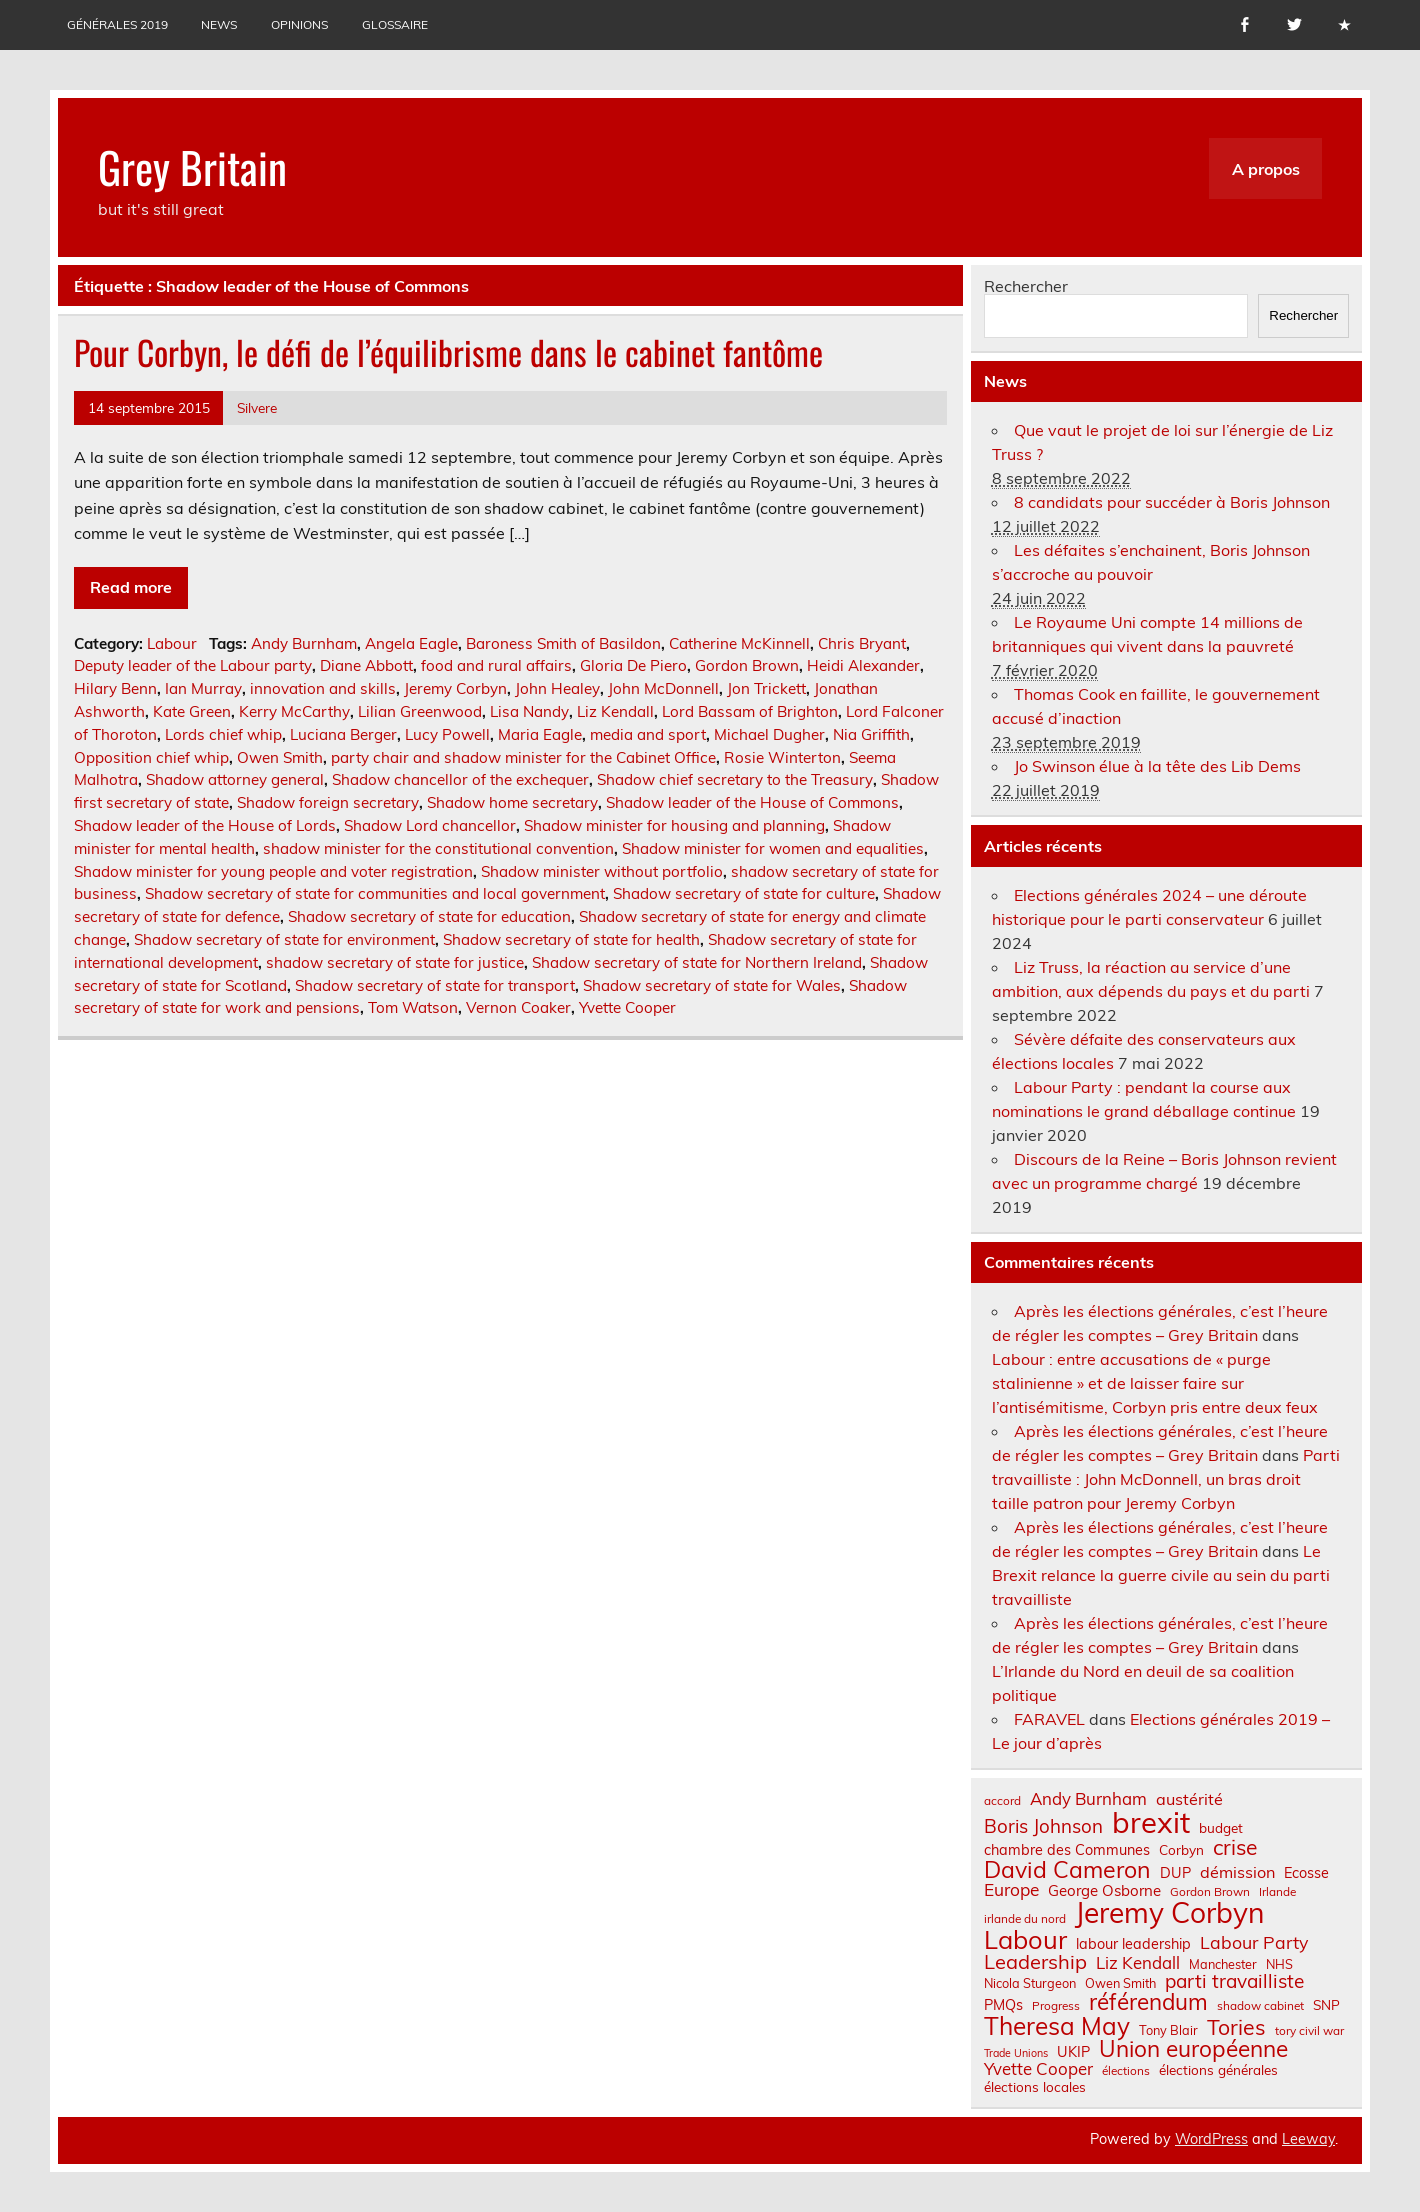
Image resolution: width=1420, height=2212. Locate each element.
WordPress (1211, 2139)
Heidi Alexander (863, 665)
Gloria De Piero (633, 665)
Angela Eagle (411, 643)
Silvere (257, 407)
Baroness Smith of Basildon (563, 643)
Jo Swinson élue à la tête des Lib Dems (1157, 766)
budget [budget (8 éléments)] (1221, 1828)
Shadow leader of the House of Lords (205, 825)
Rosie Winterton (782, 757)
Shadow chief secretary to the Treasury (735, 779)
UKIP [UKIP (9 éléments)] (1073, 2052)
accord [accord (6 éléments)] (1002, 1801)
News (219, 24)
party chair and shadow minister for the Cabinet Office (523, 757)
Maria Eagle (540, 734)
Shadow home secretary (512, 802)
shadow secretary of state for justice (395, 962)
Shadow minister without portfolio (602, 871)
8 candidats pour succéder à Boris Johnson (1172, 502)
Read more (131, 587)
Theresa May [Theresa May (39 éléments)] (1057, 2026)
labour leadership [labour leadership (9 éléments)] (1133, 1944)
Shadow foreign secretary (328, 802)
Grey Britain (192, 166)
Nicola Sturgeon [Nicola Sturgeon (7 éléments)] (1030, 1983)
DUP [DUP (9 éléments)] (1175, 1873)
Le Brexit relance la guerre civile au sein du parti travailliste (1161, 1575)
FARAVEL (1049, 1719)
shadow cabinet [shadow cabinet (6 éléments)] (1260, 2006)
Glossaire (395, 24)
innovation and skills (323, 688)
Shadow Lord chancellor (430, 825)
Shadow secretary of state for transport (435, 985)
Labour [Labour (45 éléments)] (1025, 1939)
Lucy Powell (447, 734)
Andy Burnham (304, 643)
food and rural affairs (496, 665)
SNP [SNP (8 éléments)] (1326, 2005)
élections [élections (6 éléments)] (1126, 2071)
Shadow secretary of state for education (429, 916)
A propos (1266, 169)
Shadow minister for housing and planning (674, 825)
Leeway (1308, 2139)
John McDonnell (663, 688)
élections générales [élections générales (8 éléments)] (1218, 2070)
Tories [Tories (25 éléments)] (1236, 2027)
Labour (172, 643)
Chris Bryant (862, 643)
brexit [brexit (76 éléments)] (1151, 1822)
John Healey (557, 688)
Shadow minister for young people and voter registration (273, 871)
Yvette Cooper (627, 1007)
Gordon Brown (747, 665)
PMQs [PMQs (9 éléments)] (1003, 2005)
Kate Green (192, 711)
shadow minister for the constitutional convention (438, 848)
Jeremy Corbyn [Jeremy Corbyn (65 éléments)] (1169, 1913)
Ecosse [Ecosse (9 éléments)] (1306, 1873)
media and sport (648, 734)
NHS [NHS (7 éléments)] (1279, 1964)
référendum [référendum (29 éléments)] (1148, 2002)
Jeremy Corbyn (455, 688)
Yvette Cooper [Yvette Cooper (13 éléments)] (1038, 2069)
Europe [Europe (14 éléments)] (1011, 1889)
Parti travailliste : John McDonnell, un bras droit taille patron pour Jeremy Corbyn (1166, 1479)
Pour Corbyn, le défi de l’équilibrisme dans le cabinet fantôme (448, 352)
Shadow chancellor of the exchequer (460, 779)
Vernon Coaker (518, 1007)
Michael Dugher (769, 734)
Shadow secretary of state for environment (284, 939)
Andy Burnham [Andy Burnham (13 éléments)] (1088, 1799)
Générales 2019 (117, 24)
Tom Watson (413, 1007)
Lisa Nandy (529, 711)
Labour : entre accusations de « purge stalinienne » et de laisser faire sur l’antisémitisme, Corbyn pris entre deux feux (1155, 1383)
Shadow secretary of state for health (571, 939)
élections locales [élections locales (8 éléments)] (1035, 2087)
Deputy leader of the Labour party (193, 665)
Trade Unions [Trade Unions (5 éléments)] (1016, 2053)
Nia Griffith (871, 734)
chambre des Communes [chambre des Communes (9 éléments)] (1067, 1850)
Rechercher (1026, 286)
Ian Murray (203, 688)
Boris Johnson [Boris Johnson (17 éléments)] (1043, 1826)
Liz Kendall (615, 711)
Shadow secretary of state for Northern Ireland (697, 962)
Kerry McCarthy (294, 711)
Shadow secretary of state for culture (744, 893)
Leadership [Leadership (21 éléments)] (1035, 1962)
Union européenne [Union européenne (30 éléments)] (1193, 2049)
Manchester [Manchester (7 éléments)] (1223, 1964)
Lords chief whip (223, 734)
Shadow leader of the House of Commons (752, 802)
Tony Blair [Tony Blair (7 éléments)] (1168, 2030)
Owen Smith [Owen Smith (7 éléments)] (1120, 1983)
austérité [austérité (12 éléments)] (1189, 1799)
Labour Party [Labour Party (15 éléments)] (1254, 1943)
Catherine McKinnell (739, 643)
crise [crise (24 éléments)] (1235, 1847)
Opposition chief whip (151, 757)
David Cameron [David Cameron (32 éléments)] (1067, 1869)
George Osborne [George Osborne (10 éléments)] (1104, 1890)
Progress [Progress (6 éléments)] (1056, 2006)
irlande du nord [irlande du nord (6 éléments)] (1025, 1919)
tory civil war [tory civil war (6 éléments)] (1309, 2031)
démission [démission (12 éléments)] (1237, 1872)
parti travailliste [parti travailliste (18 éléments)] (1234, 1981)
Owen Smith (280, 757)
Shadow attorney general (235, 779)
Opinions (299, 24)
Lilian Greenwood (420, 711)
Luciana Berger (343, 734)
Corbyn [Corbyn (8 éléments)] (1181, 1850)
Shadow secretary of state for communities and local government (375, 893)
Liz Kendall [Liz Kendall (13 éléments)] (1138, 1963)
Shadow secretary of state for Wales (712, 985)
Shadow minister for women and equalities (773, 848)
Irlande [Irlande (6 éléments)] (1277, 1892)
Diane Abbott (366, 665)
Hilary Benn (115, 688)
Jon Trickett (766, 688)
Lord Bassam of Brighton (750, 711)
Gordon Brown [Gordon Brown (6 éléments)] (1210, 1892)
